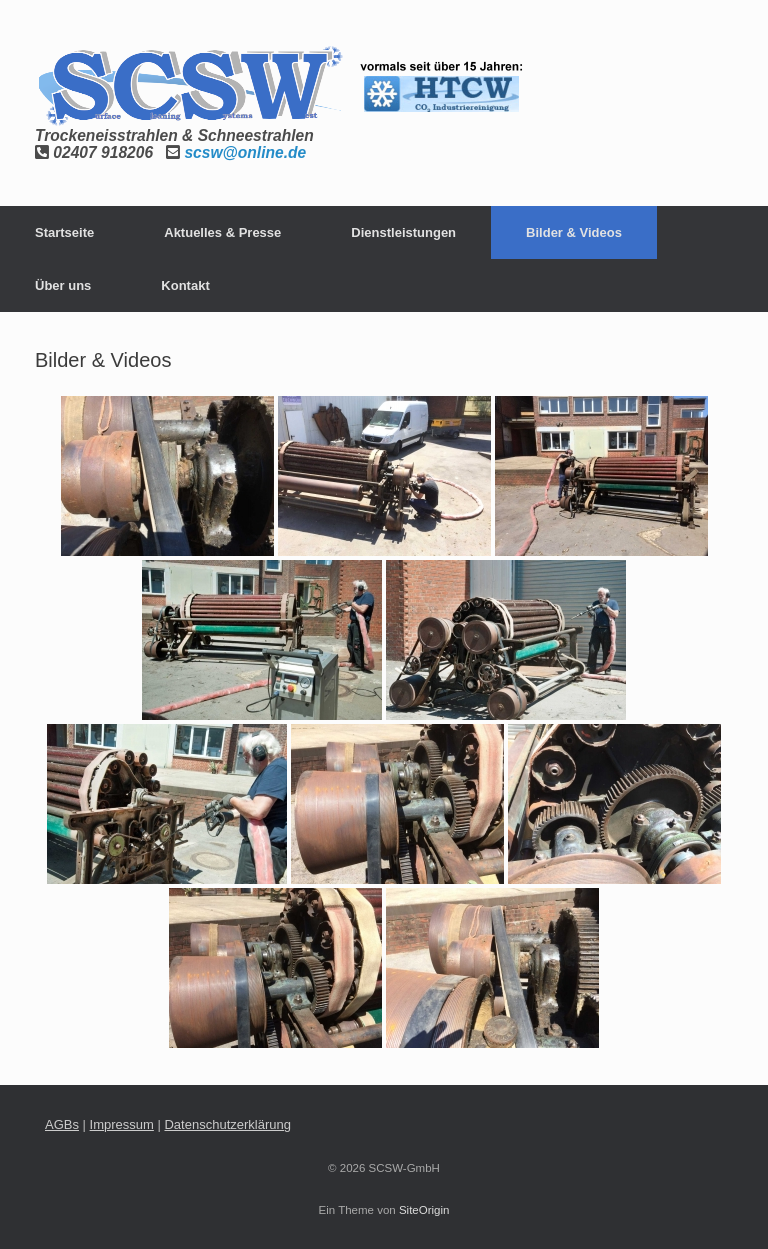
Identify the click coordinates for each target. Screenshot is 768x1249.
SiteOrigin (424, 1210)
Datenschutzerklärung (227, 1124)
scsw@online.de (245, 152)
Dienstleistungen (403, 232)
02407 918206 (103, 152)
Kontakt (185, 285)
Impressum (122, 1124)
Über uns (63, 285)
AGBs (62, 1124)
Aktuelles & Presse (222, 232)
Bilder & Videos (574, 232)
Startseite (64, 232)
